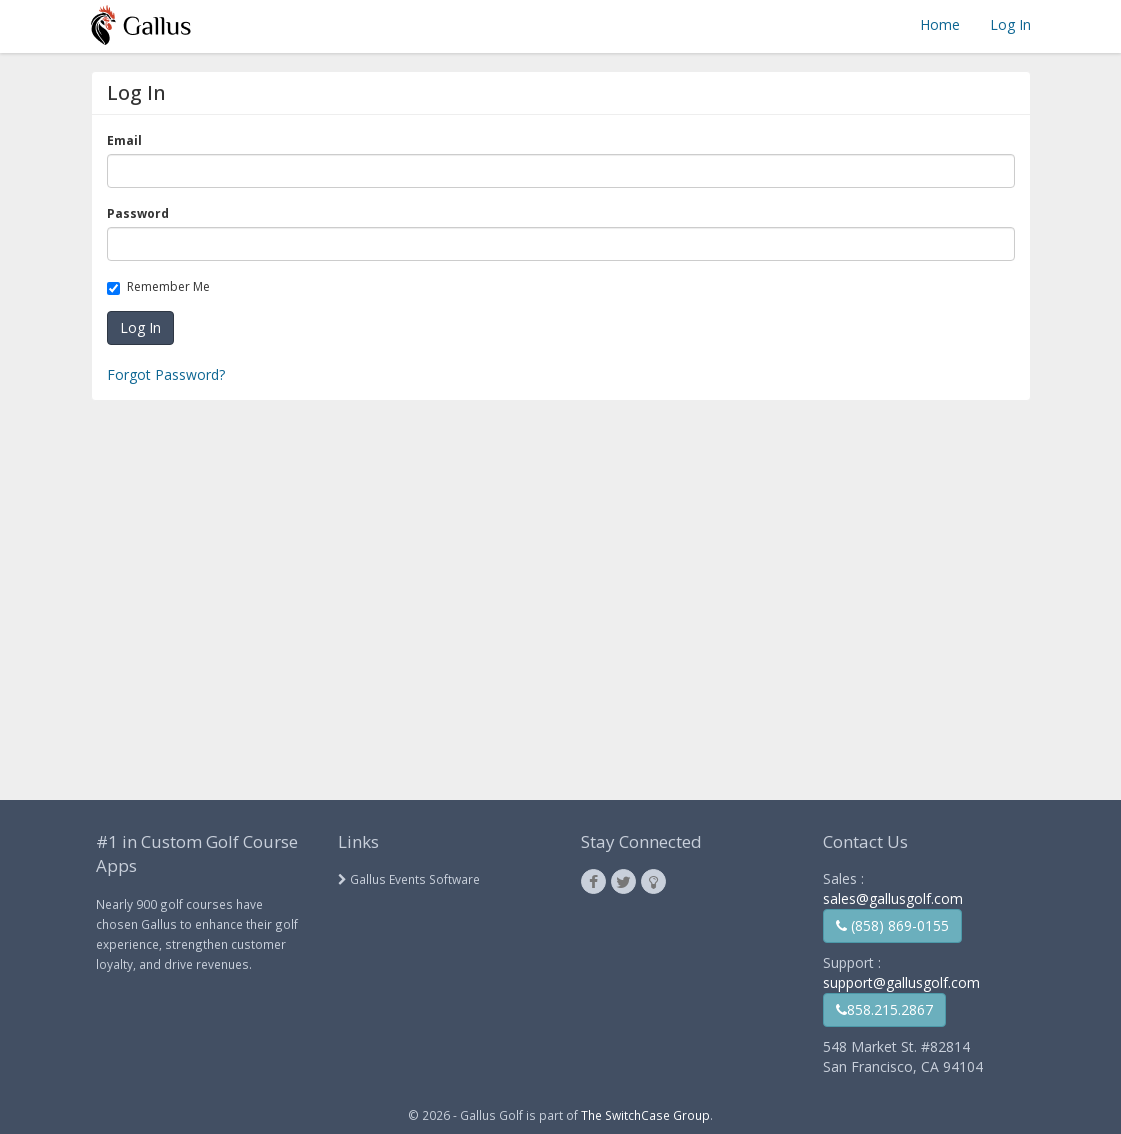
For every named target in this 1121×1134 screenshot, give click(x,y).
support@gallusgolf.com (901, 982)
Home (940, 24)
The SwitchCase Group (645, 1115)
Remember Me (162, 286)
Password (141, 213)
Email (128, 140)
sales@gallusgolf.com (893, 898)
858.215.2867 (884, 1009)
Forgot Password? (166, 374)
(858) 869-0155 (892, 925)
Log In (1010, 24)
